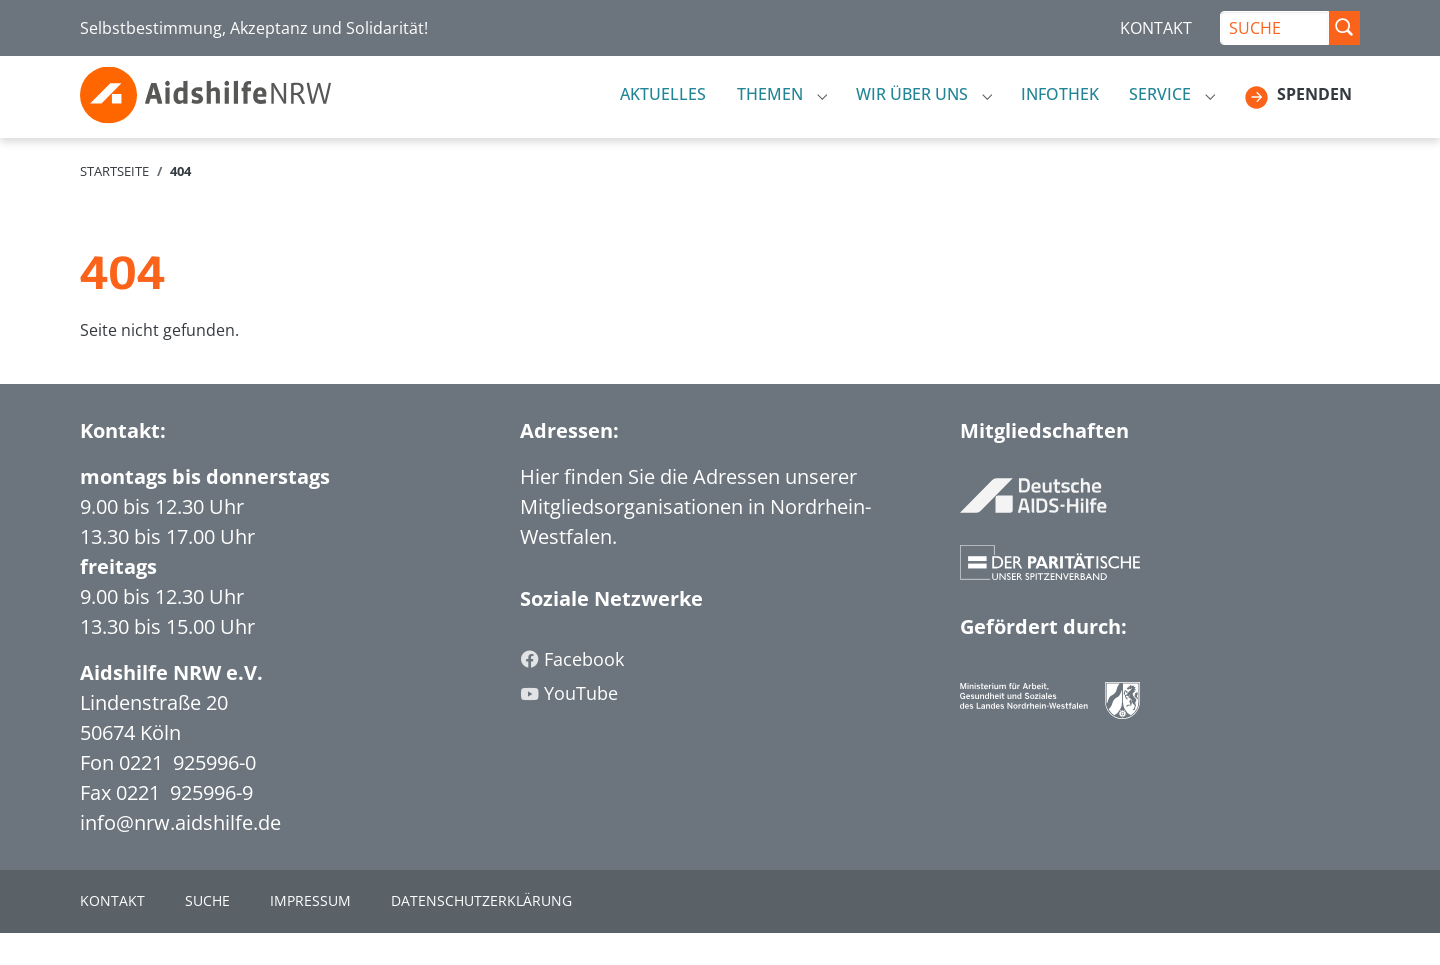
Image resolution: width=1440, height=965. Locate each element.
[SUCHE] (1274, 28)
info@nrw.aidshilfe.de (180, 854)
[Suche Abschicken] (1344, 28)
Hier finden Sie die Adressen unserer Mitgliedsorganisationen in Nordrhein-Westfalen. (695, 538)
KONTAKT (1156, 28)
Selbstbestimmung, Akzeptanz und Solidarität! (254, 28)
